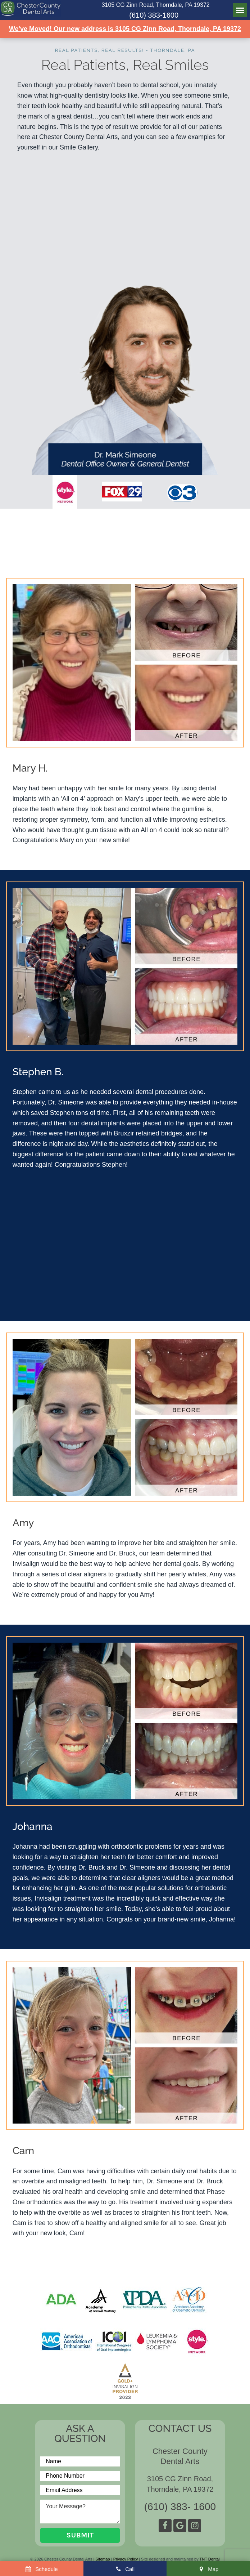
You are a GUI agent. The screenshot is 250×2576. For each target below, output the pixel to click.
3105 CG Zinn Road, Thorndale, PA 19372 (156, 5)
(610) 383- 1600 (180, 2507)
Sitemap (102, 2559)
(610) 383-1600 (153, 15)
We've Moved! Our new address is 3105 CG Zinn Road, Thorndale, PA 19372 (125, 28)
